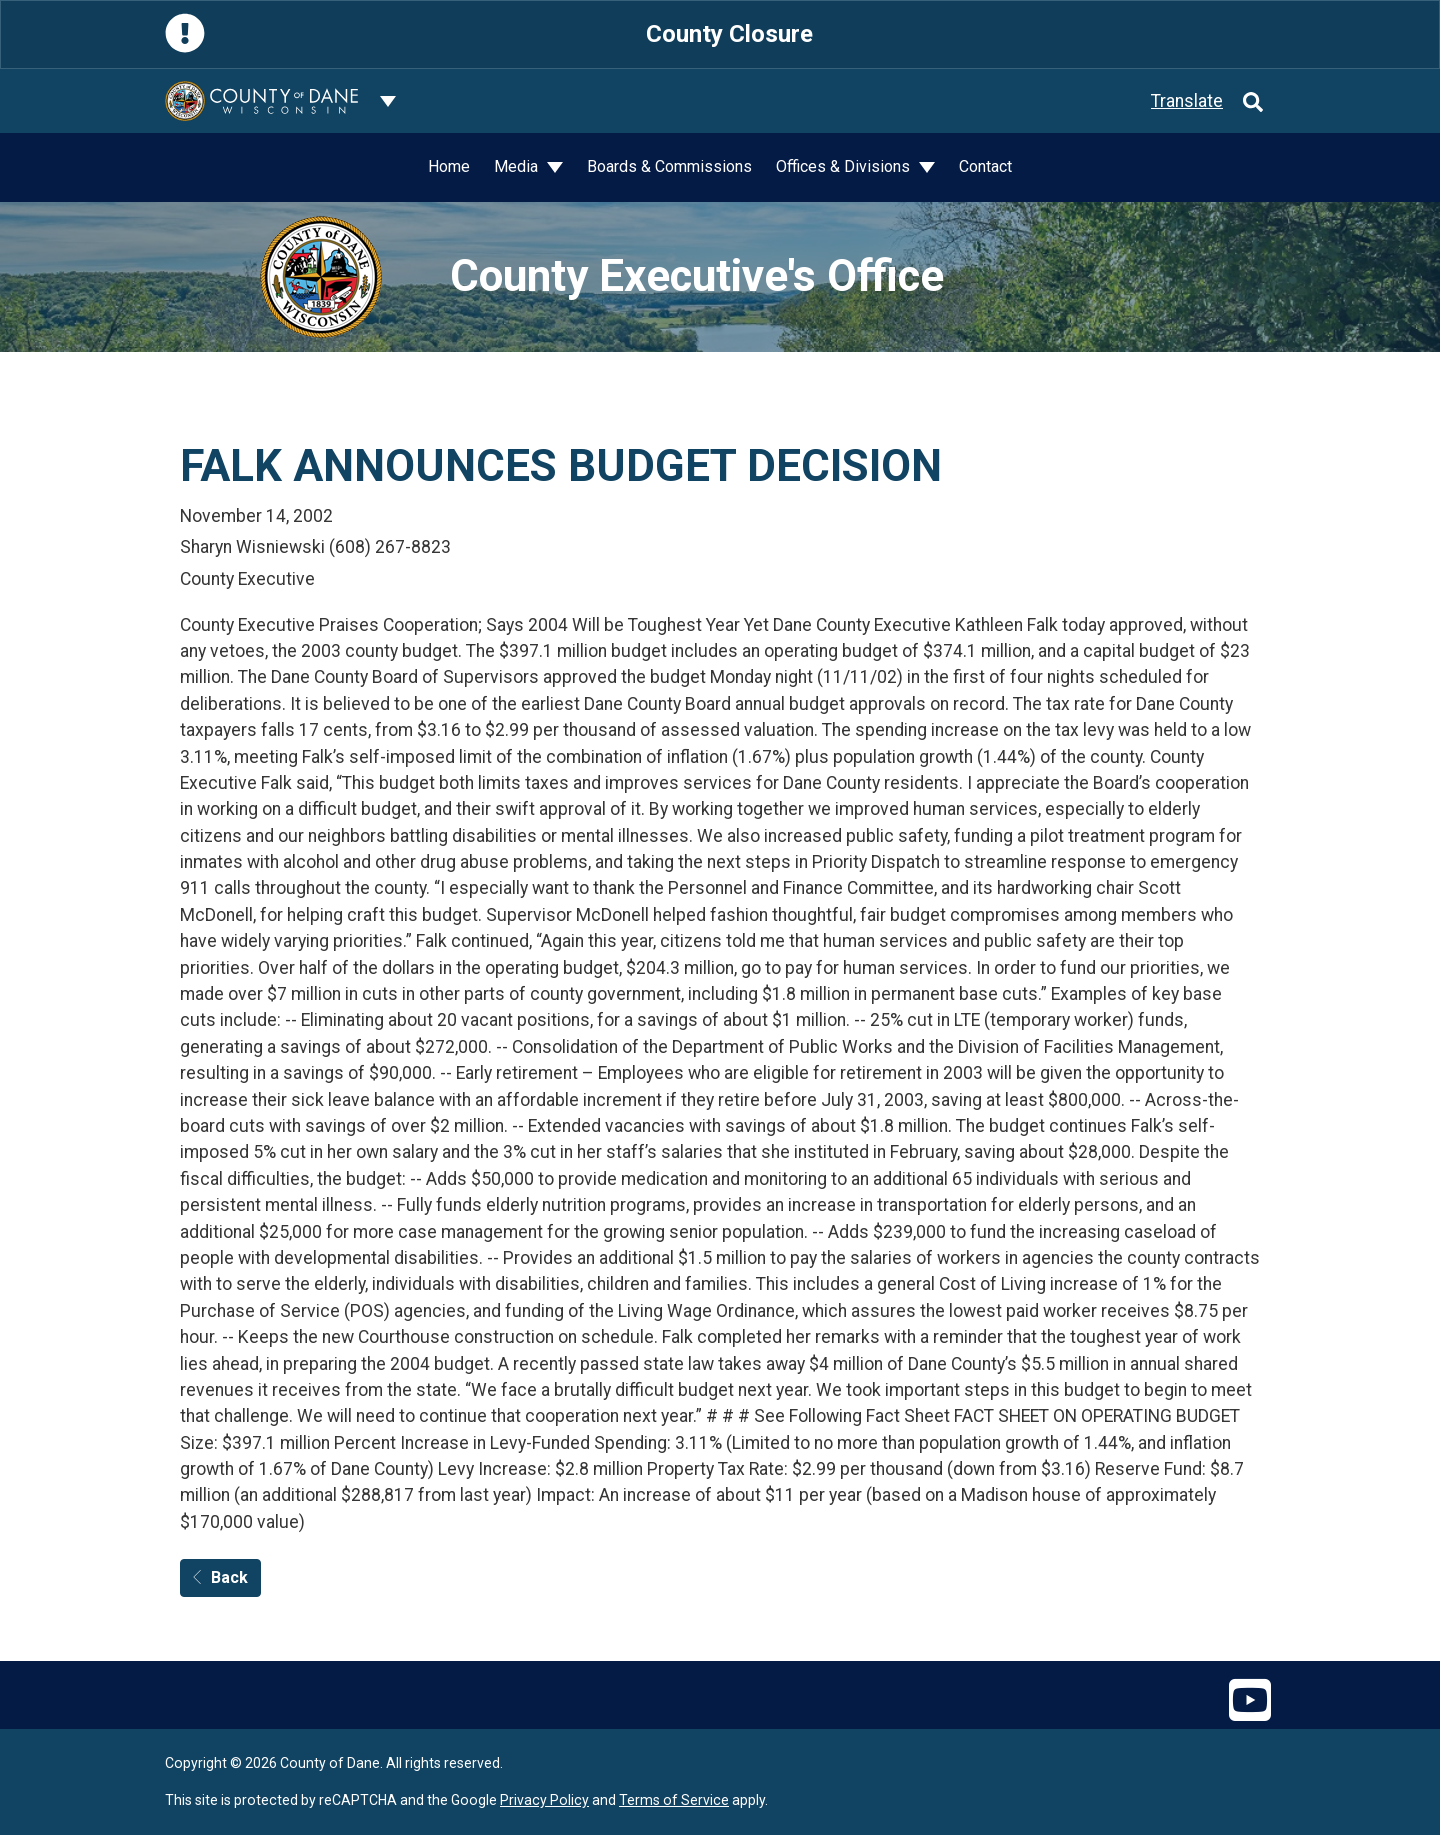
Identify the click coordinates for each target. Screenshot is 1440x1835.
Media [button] (518, 166)
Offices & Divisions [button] (845, 166)
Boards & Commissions (669, 166)
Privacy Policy (544, 1800)
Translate (1187, 101)
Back (220, 1577)
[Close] (1256, 34)
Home (449, 166)
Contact (985, 166)
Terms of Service (674, 1800)
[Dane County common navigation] (388, 101)
